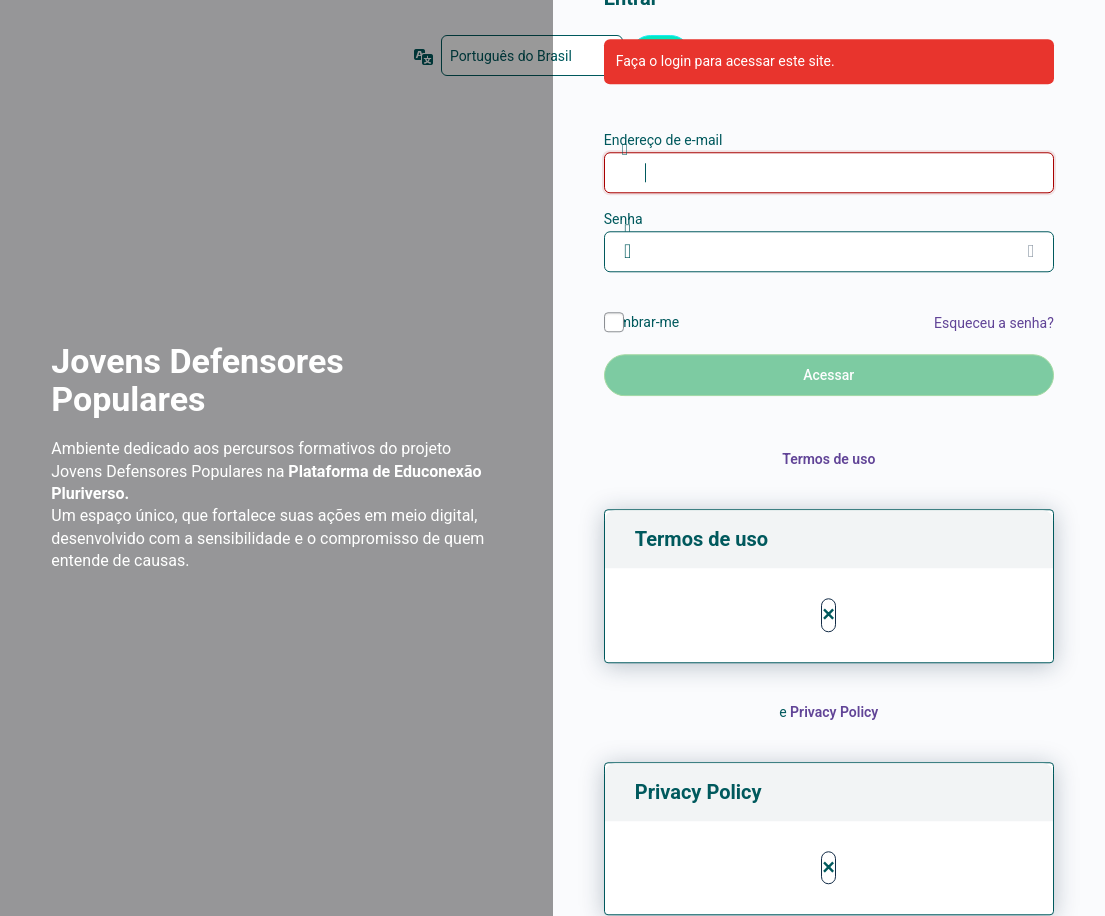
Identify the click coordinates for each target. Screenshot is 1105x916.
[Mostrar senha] (1034, 251)
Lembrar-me (642, 322)
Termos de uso (828, 459)
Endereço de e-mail (663, 140)
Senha (623, 219)
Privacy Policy (834, 712)
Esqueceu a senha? (994, 323)
